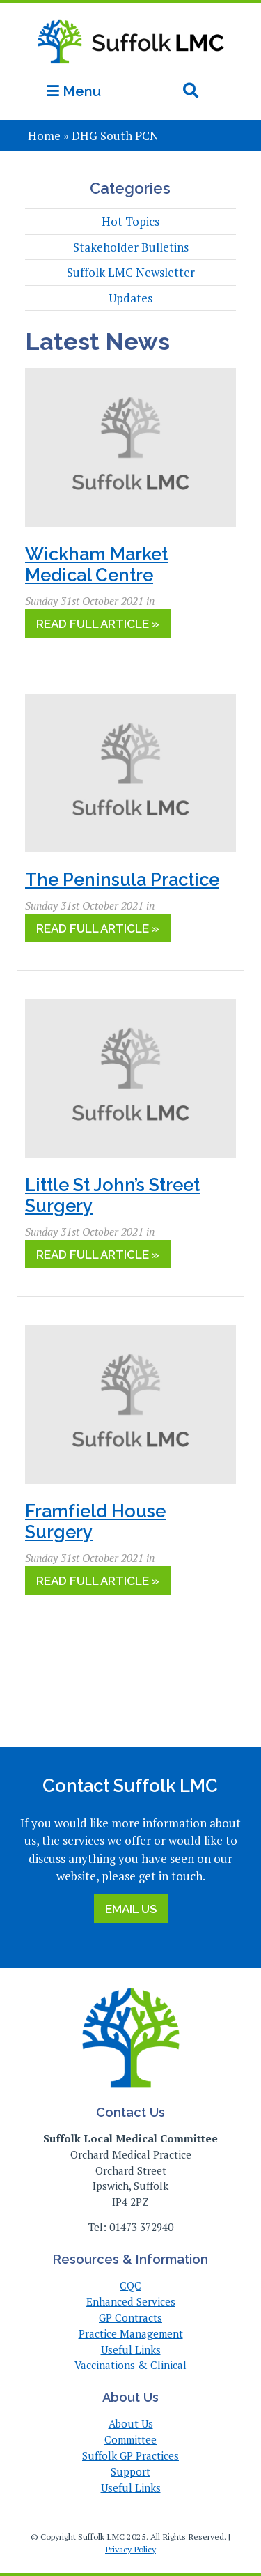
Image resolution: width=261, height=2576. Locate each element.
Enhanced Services (130, 2301)
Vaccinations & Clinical (130, 2365)
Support (130, 2471)
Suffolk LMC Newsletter (131, 272)
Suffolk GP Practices (130, 2455)
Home (44, 136)
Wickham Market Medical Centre (96, 565)
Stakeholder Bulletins (131, 247)
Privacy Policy (130, 2549)
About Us (131, 2423)
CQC (130, 2285)
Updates (130, 298)
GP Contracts (130, 2317)
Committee (130, 2439)
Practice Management (131, 2333)
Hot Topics (130, 221)
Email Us (131, 1909)
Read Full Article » (97, 624)
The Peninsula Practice (122, 879)
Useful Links (131, 2349)
